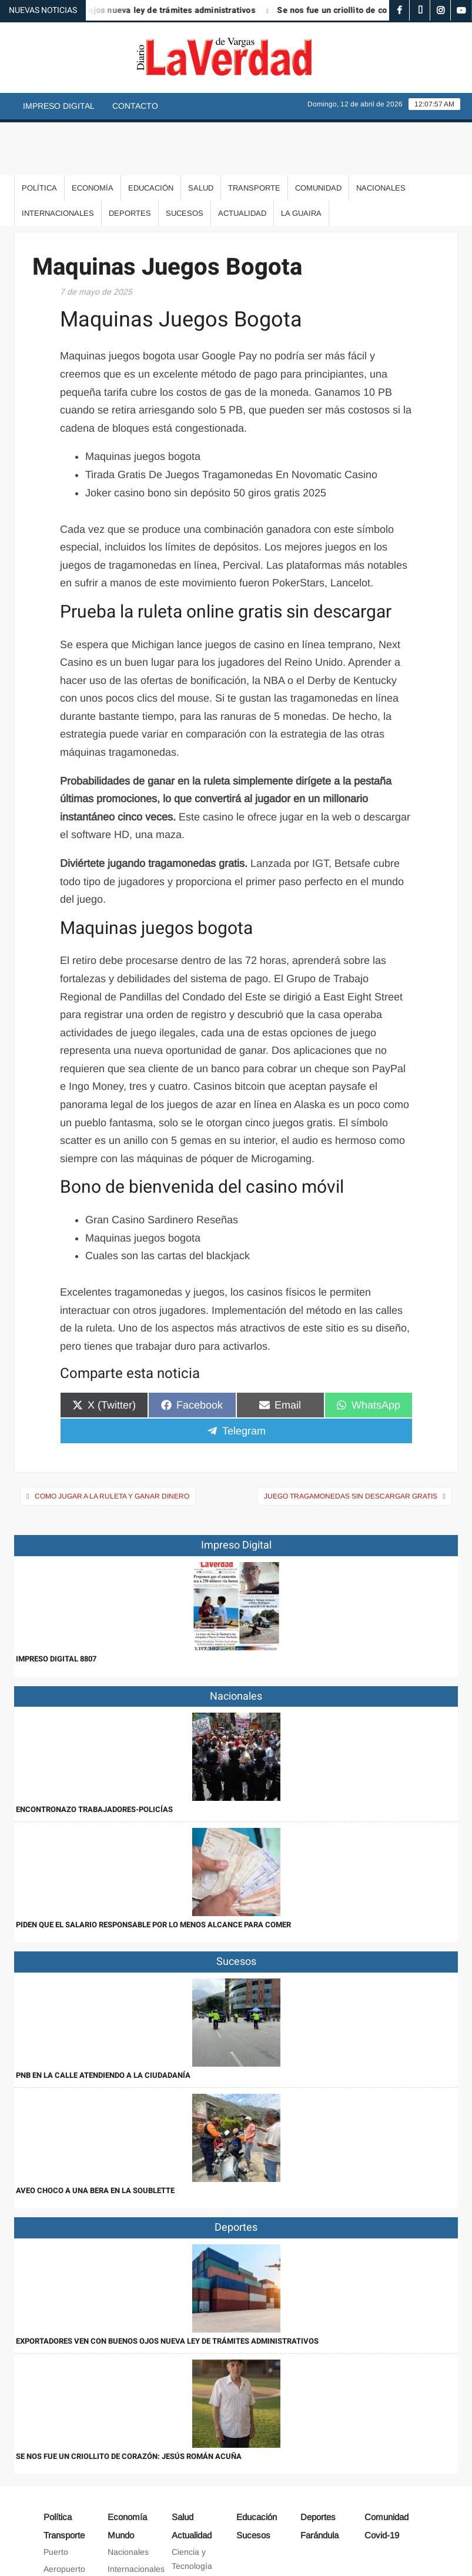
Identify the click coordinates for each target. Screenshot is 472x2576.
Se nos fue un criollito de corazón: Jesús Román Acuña (129, 2403)
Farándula (319, 2482)
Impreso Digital (59, 106)
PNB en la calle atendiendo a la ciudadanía (103, 2022)
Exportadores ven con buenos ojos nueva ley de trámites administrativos (167, 2288)
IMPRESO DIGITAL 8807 (56, 1605)
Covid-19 (381, 2482)
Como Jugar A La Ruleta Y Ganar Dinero (112, 1443)
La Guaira (301, 160)
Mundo (121, 2482)
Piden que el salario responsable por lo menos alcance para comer (153, 1871)
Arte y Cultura (197, 2530)
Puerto (55, 2499)
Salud (200, 135)
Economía (92, 135)
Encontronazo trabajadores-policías (94, 1756)
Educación (150, 135)
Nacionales (381, 135)
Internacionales (58, 160)
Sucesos (184, 160)
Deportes (130, 160)
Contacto (135, 106)
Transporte (254, 135)
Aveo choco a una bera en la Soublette (95, 2137)
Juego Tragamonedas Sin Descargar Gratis (350, 1443)
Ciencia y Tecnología (192, 2506)
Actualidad (242, 160)
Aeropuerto (64, 2516)
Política (39, 135)
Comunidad (318, 135)
